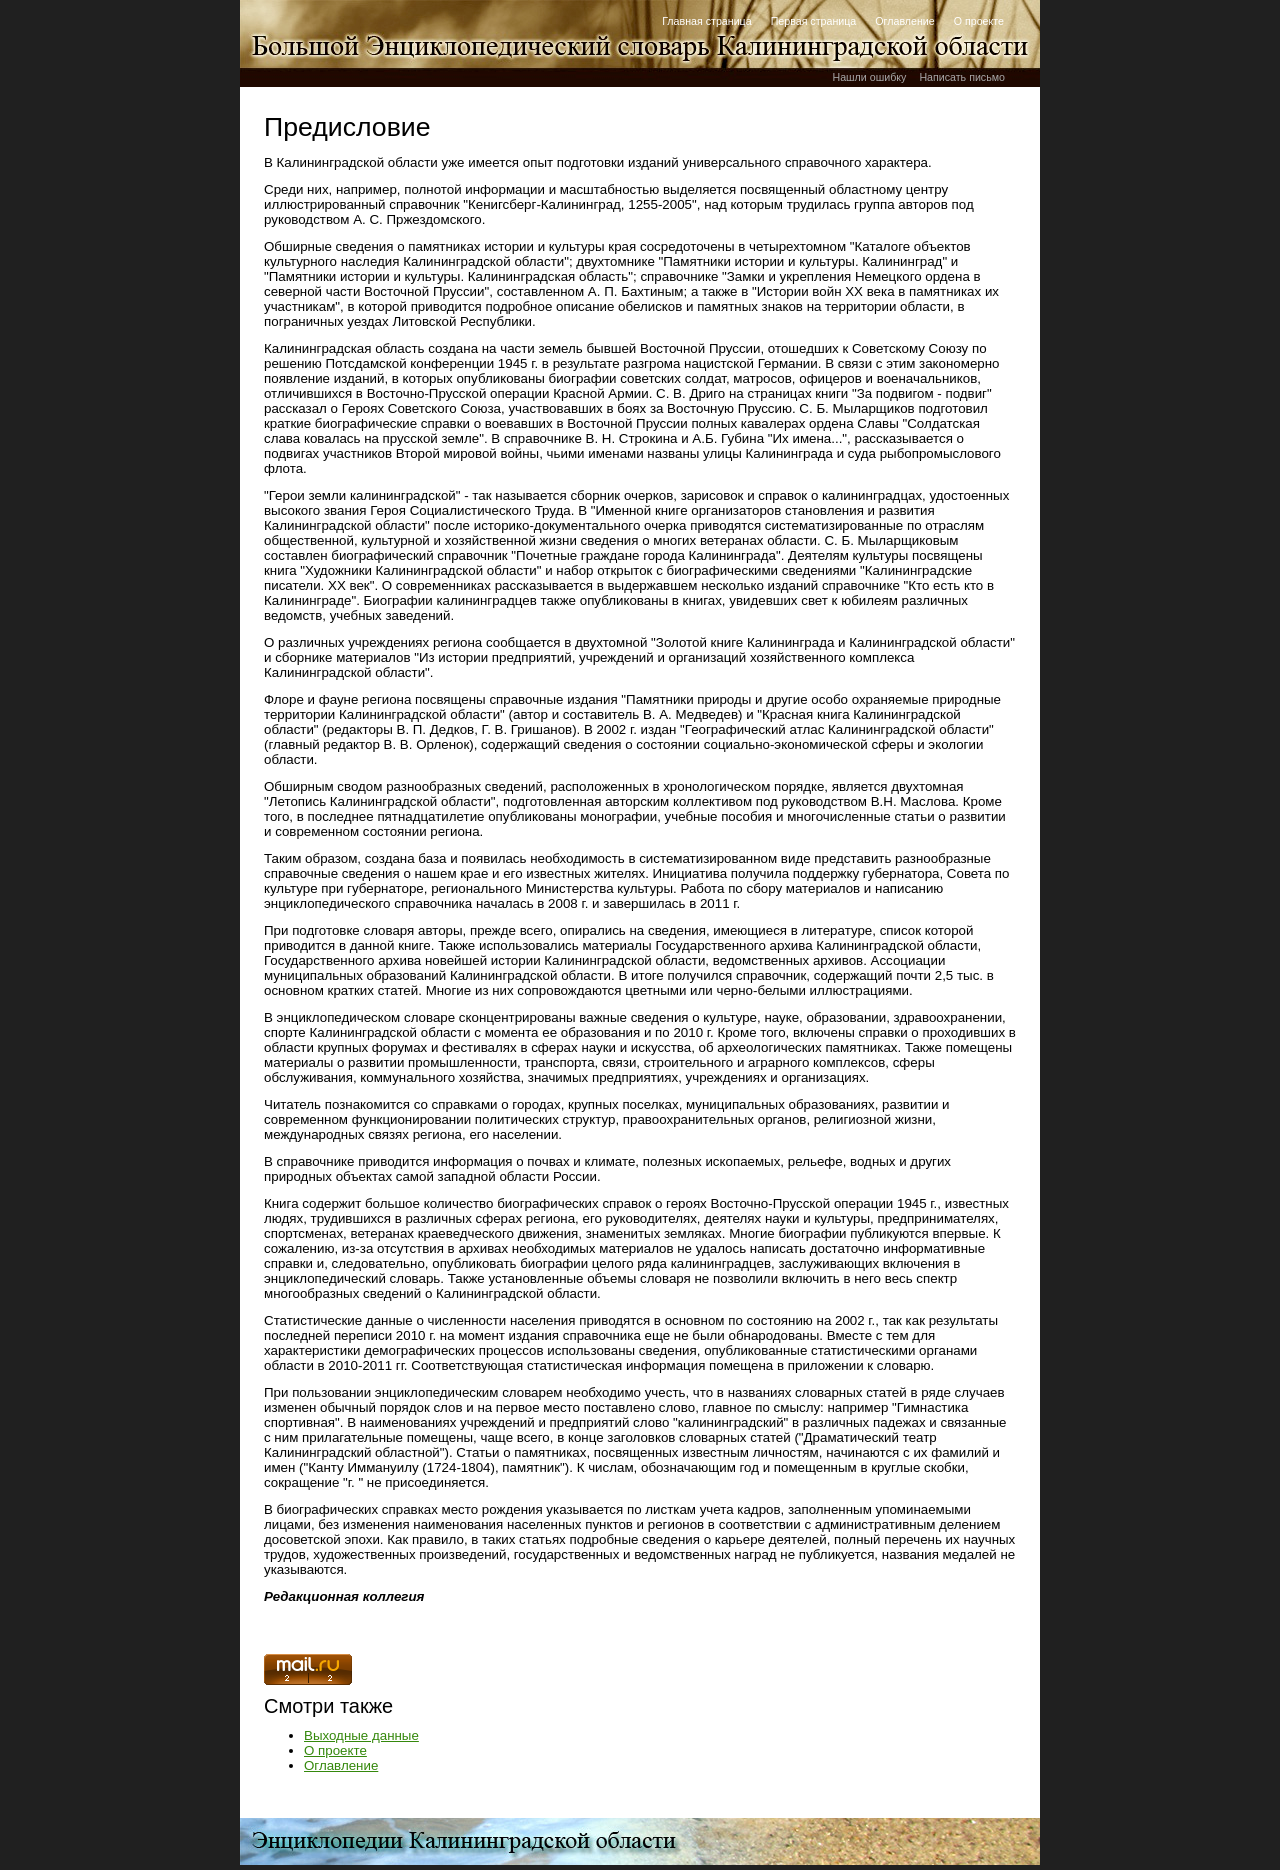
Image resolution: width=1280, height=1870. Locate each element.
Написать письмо (962, 77)
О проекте (979, 21)
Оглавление (904, 21)
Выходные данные (361, 1735)
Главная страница (706, 21)
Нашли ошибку (869, 77)
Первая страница (814, 21)
